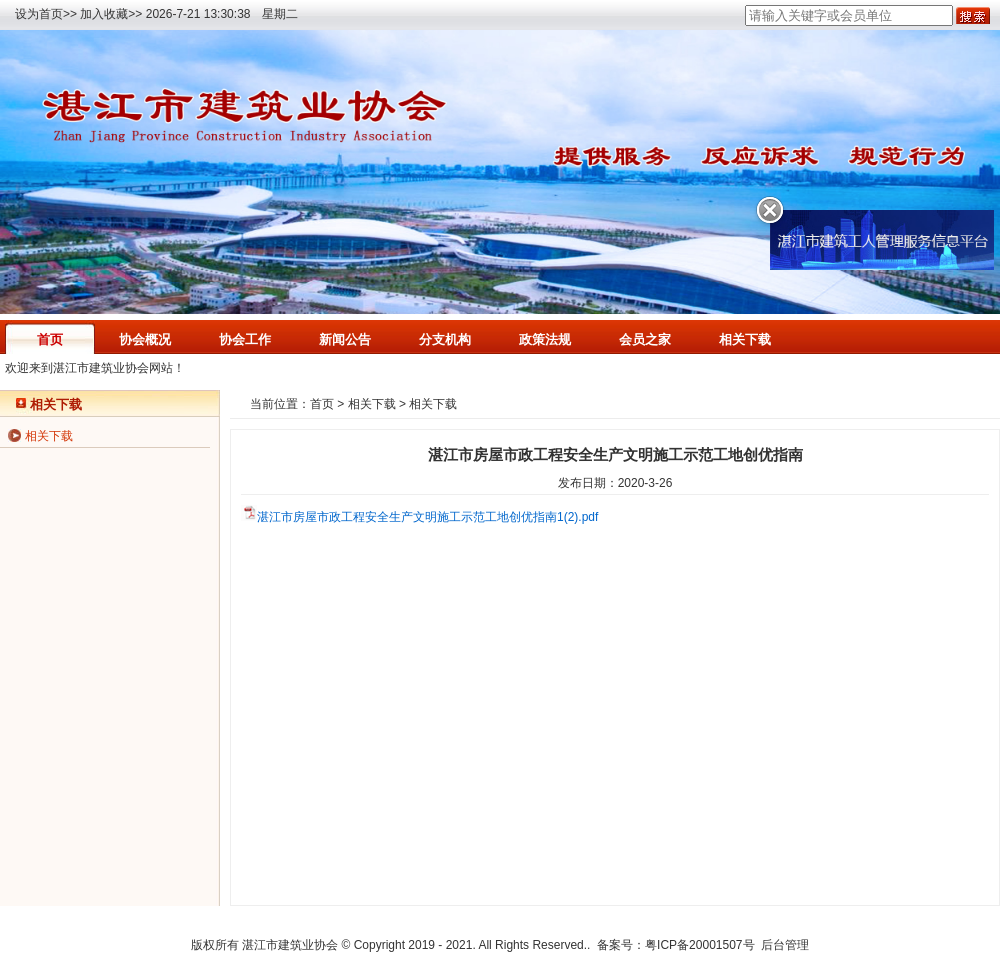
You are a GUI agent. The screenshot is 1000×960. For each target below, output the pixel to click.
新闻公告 (345, 339)
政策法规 (545, 339)
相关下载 (745, 339)
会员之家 (645, 339)
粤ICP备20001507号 (699, 945)
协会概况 (145, 339)
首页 (50, 339)
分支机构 (445, 339)
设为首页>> (46, 14)
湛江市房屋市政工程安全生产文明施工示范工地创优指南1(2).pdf (427, 517)
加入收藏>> (111, 14)
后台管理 (785, 945)
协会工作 (245, 339)
